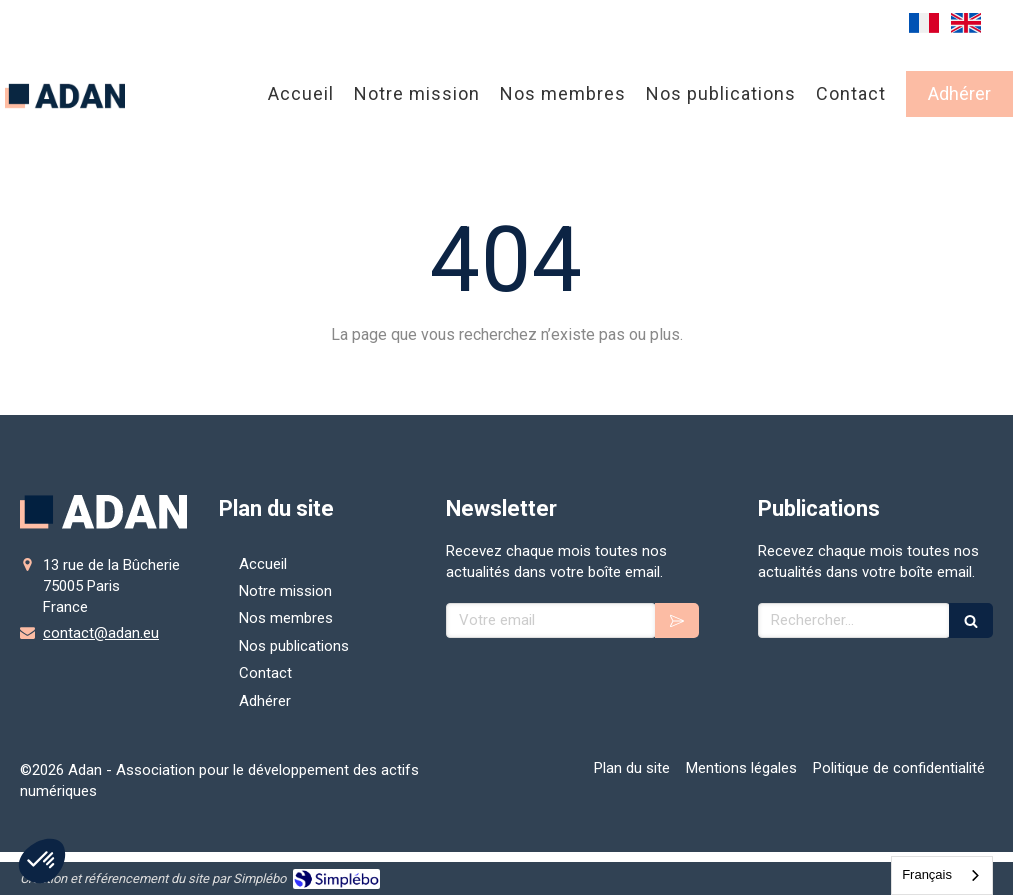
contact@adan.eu (101, 633)
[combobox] (942, 875)
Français (927, 874)
